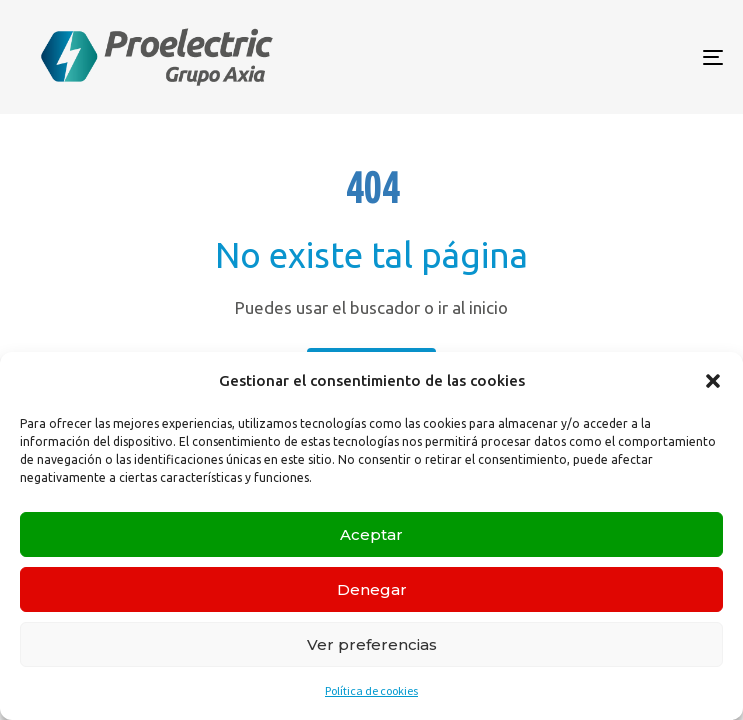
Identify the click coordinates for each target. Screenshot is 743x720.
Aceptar (371, 534)
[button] (713, 381)
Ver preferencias (372, 644)
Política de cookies (371, 690)
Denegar (372, 589)
